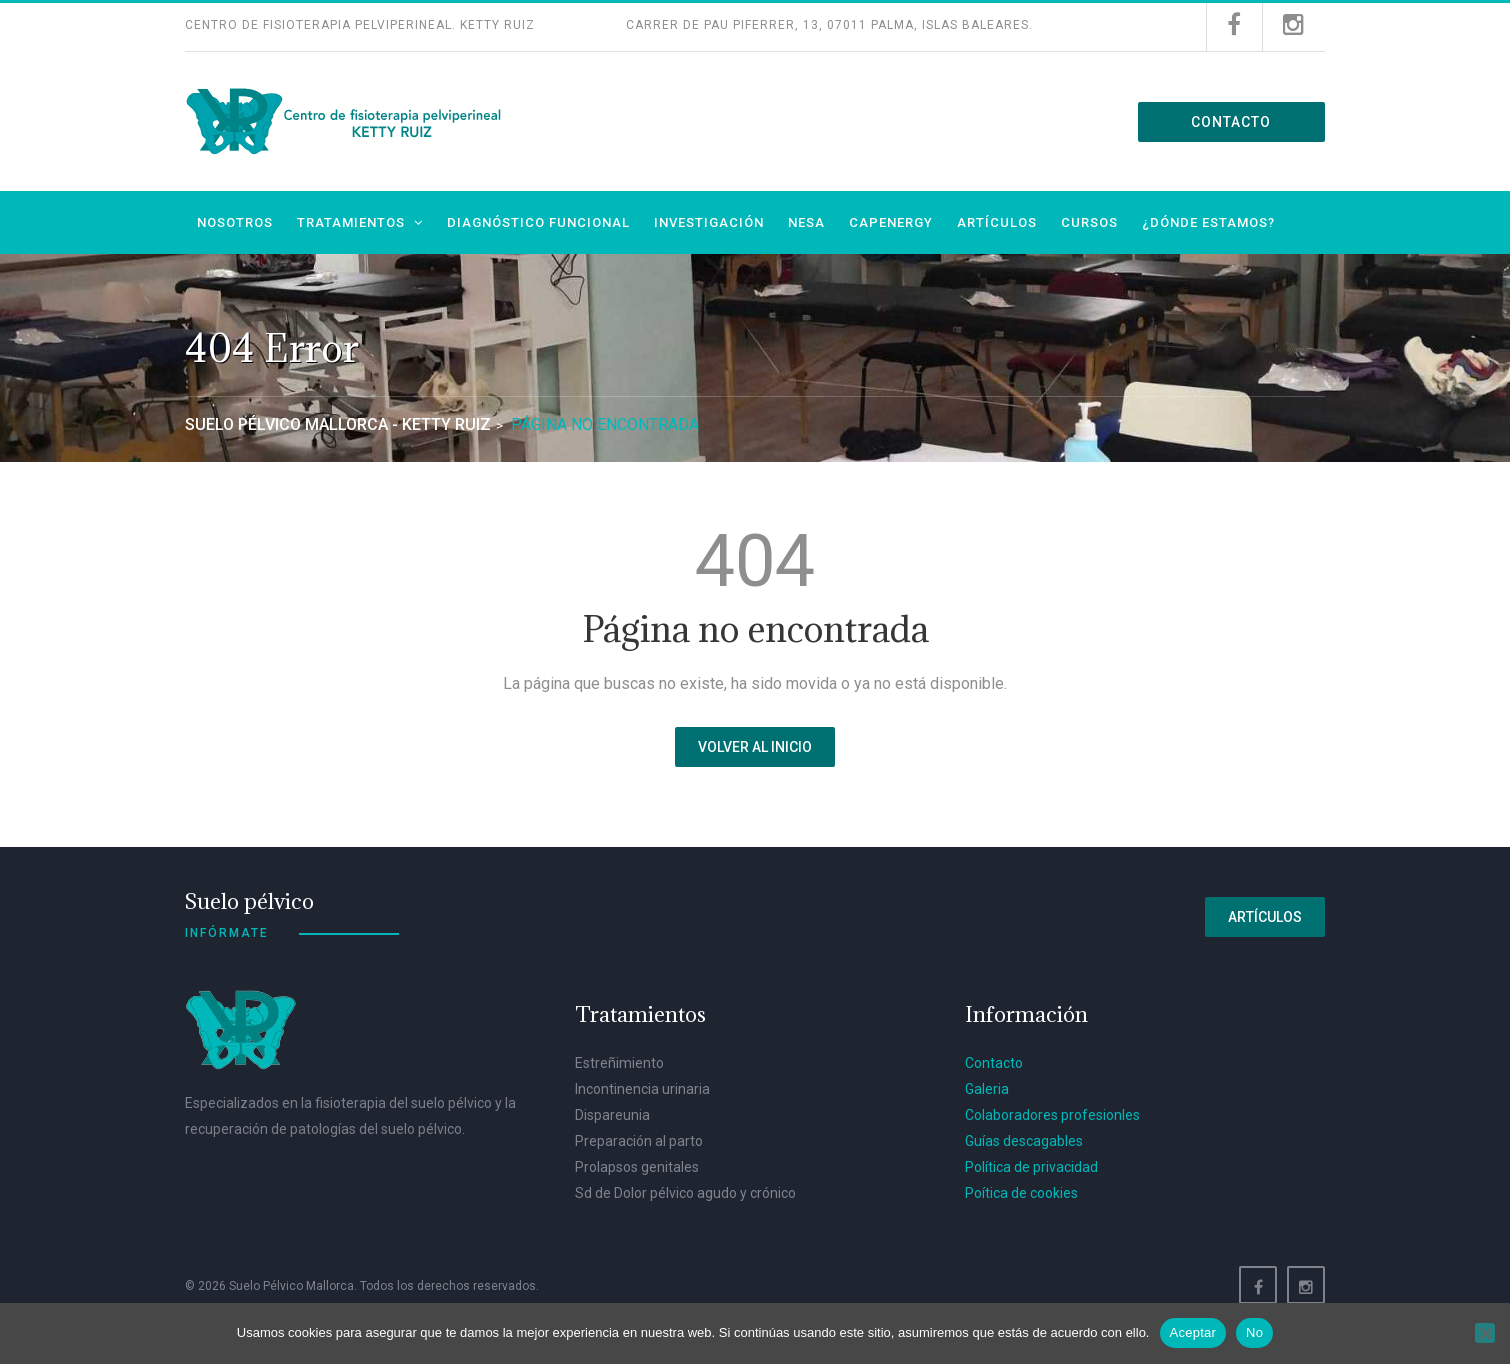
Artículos (997, 222)
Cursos (1089, 222)
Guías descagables (1024, 1141)
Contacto (1231, 122)
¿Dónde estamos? (1208, 222)
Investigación (709, 222)
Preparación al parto (639, 1141)
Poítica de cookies (1021, 1193)
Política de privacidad (1031, 1167)
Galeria (987, 1089)
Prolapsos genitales (637, 1167)
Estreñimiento (619, 1063)
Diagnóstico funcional (538, 222)
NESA (806, 222)
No (1254, 1332)
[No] (1485, 1333)
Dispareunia (612, 1115)
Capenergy (891, 222)
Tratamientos (351, 222)
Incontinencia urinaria (642, 1089)
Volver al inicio (755, 747)
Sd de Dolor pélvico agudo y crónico (685, 1193)
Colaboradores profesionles (1052, 1115)
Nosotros (235, 222)
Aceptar (1193, 1332)
